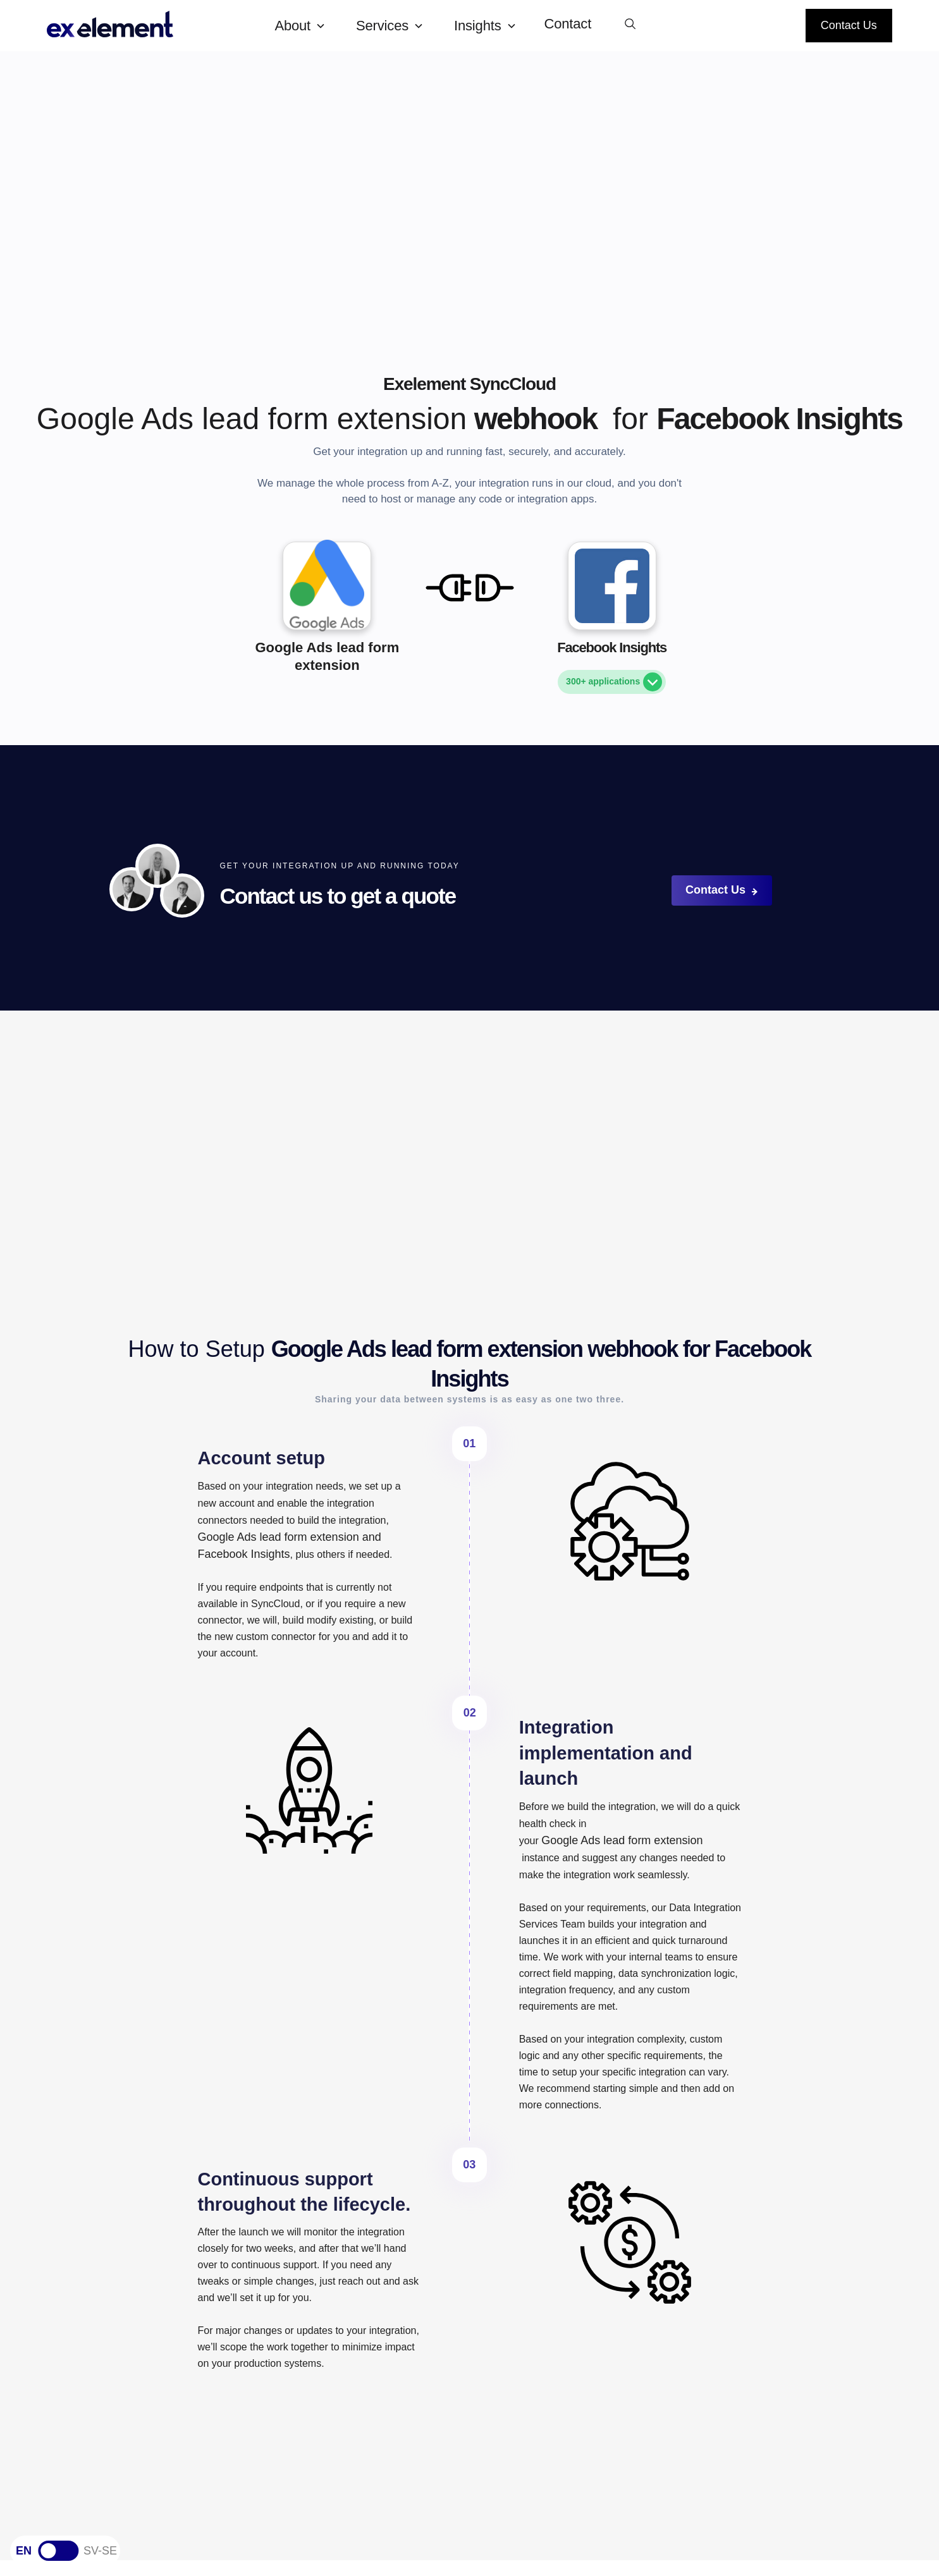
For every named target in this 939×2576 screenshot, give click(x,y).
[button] (305, 25)
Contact (568, 24)
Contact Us (849, 25)
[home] (150, 25)
